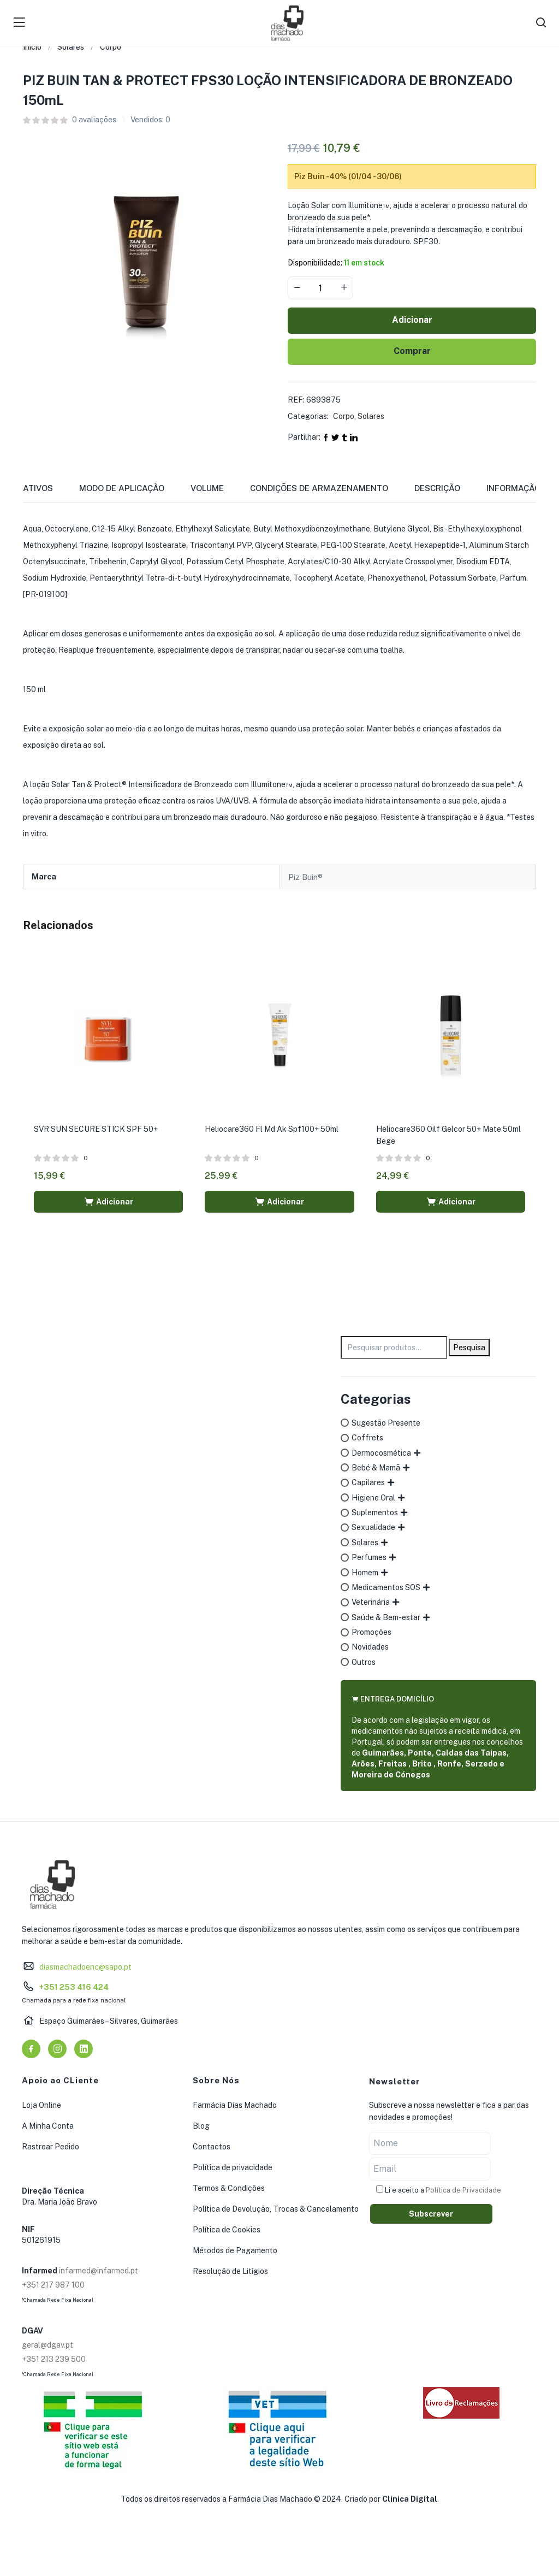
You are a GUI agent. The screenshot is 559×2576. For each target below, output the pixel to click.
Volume (207, 488)
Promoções (371, 1632)
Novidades (370, 1647)
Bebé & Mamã (376, 1467)
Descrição (437, 488)
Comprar (412, 351)
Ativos (38, 488)
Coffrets (367, 1437)
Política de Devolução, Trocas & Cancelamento (276, 2209)
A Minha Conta (48, 2126)
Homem (365, 1572)
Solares (70, 47)
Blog (201, 2126)
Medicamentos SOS (386, 1587)
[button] (108, 1202)
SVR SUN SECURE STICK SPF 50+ (96, 1129)
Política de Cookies (226, 2229)
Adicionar (412, 320)
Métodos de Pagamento (235, 2250)
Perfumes (369, 1557)
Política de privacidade (232, 2167)
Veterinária (371, 1602)
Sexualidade (373, 1527)
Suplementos (375, 1512)
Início (32, 47)
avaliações (94, 119)
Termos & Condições (229, 2188)
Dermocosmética (381, 1453)
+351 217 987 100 (53, 2284)
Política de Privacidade (463, 2190)
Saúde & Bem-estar (386, 1617)
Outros (364, 1662)
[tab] (51, 491)
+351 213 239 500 (54, 2359)
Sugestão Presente (386, 1423)
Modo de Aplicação (121, 488)
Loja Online (41, 2105)
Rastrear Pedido (50, 2146)
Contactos (211, 2146)
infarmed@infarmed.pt (98, 2270)
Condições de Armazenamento (319, 488)
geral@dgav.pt (47, 2345)
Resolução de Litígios (230, 2271)
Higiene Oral (373, 1497)
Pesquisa (469, 1347)
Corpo (110, 47)
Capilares (368, 1482)
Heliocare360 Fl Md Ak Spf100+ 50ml (271, 1129)
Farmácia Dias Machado (235, 2105)
